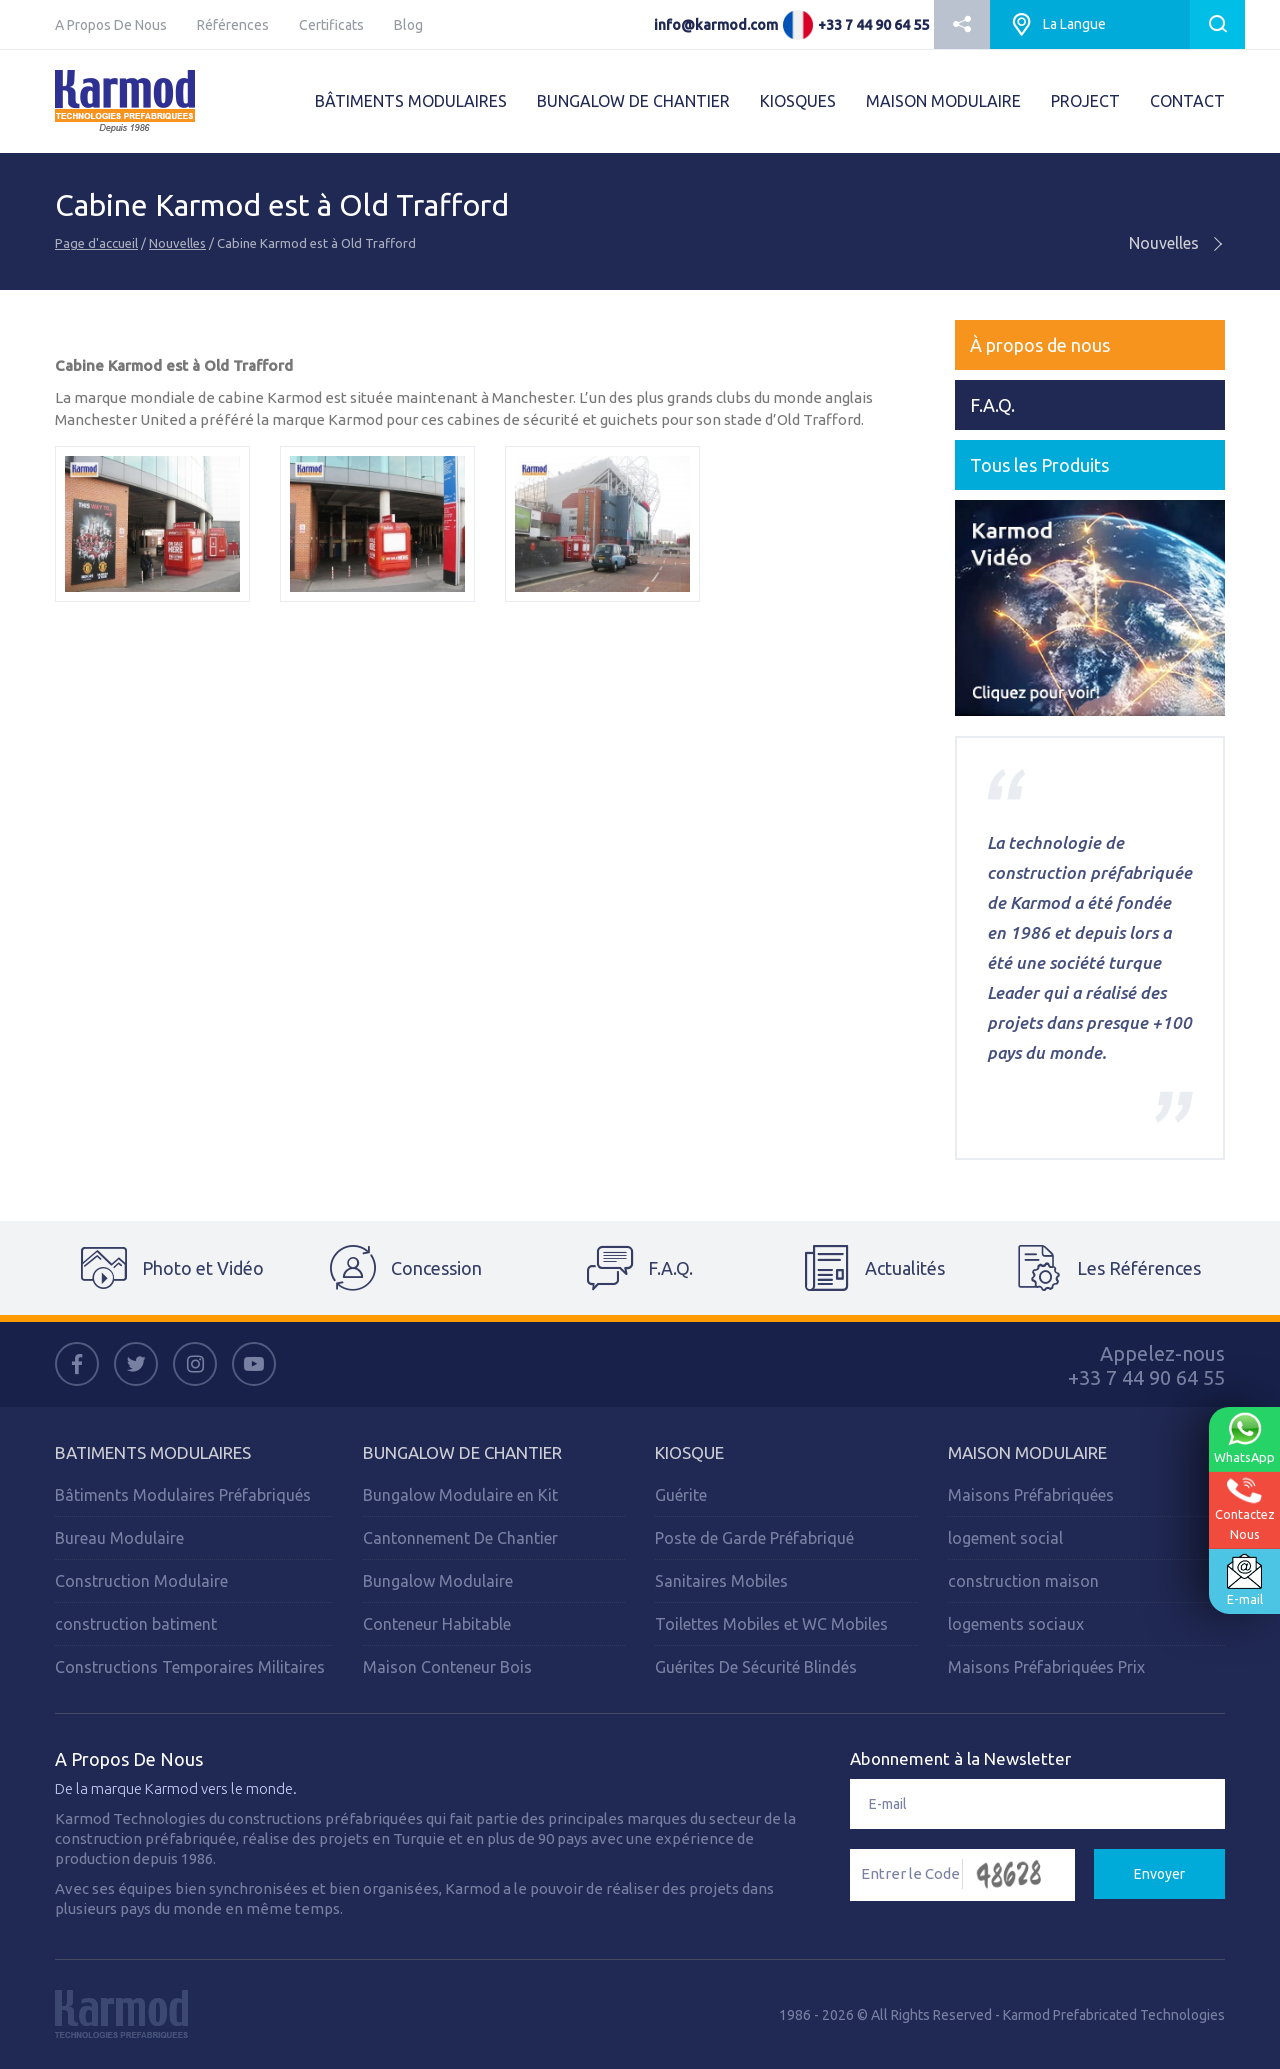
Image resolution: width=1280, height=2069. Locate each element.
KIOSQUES (798, 101)
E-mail (1244, 1579)
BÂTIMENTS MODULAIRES (411, 101)
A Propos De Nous (111, 25)
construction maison (1023, 1581)
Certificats (331, 25)
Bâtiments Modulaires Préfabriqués (183, 1495)
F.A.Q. (992, 405)
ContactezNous (1244, 1508)
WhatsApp (1244, 1438)
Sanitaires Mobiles (721, 1581)
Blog (408, 25)
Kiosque (689, 1452)
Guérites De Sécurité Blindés (756, 1667)
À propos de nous (1040, 345)
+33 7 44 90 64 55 (873, 25)
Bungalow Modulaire (438, 1581)
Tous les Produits (1039, 465)
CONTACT (1187, 101)
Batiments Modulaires (153, 1452)
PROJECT (1085, 101)
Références (233, 25)
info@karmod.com (716, 25)
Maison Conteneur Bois (447, 1667)
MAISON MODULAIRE (943, 101)
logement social (1005, 1538)
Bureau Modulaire (119, 1538)
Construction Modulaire (141, 1581)
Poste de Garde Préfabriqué (754, 1538)
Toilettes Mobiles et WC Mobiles (771, 1624)
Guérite (681, 1495)
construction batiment (136, 1624)
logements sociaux (1016, 1624)
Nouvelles (177, 243)
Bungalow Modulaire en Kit (460, 1495)
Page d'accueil (96, 243)
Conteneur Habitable (437, 1624)
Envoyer (1159, 1874)
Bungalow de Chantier (462, 1452)
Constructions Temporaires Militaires (190, 1667)
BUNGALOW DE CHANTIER (633, 101)
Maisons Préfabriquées (1031, 1495)
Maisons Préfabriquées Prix (1046, 1667)
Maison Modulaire (1027, 1452)
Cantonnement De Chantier (460, 1538)
